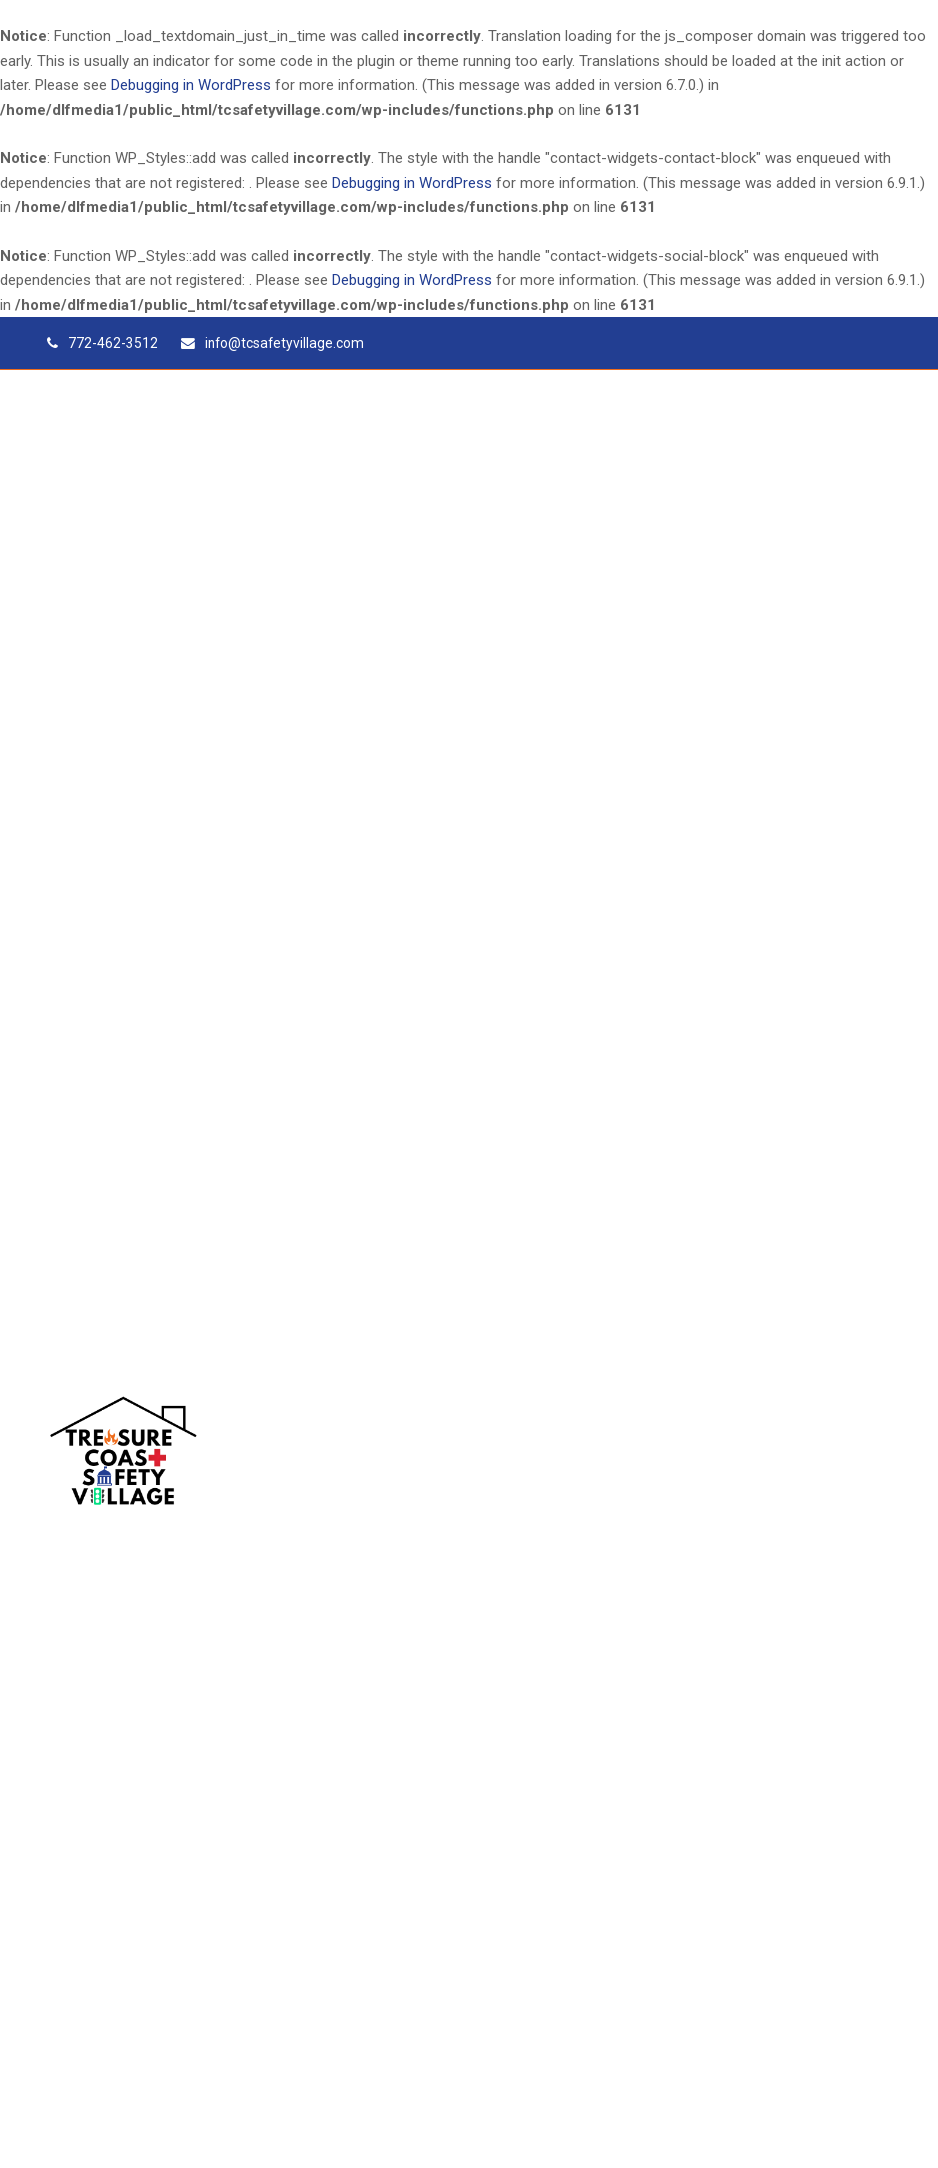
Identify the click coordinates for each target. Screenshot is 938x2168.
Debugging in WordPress (191, 85)
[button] (880, 1454)
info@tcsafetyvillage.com (284, 343)
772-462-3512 (113, 343)
